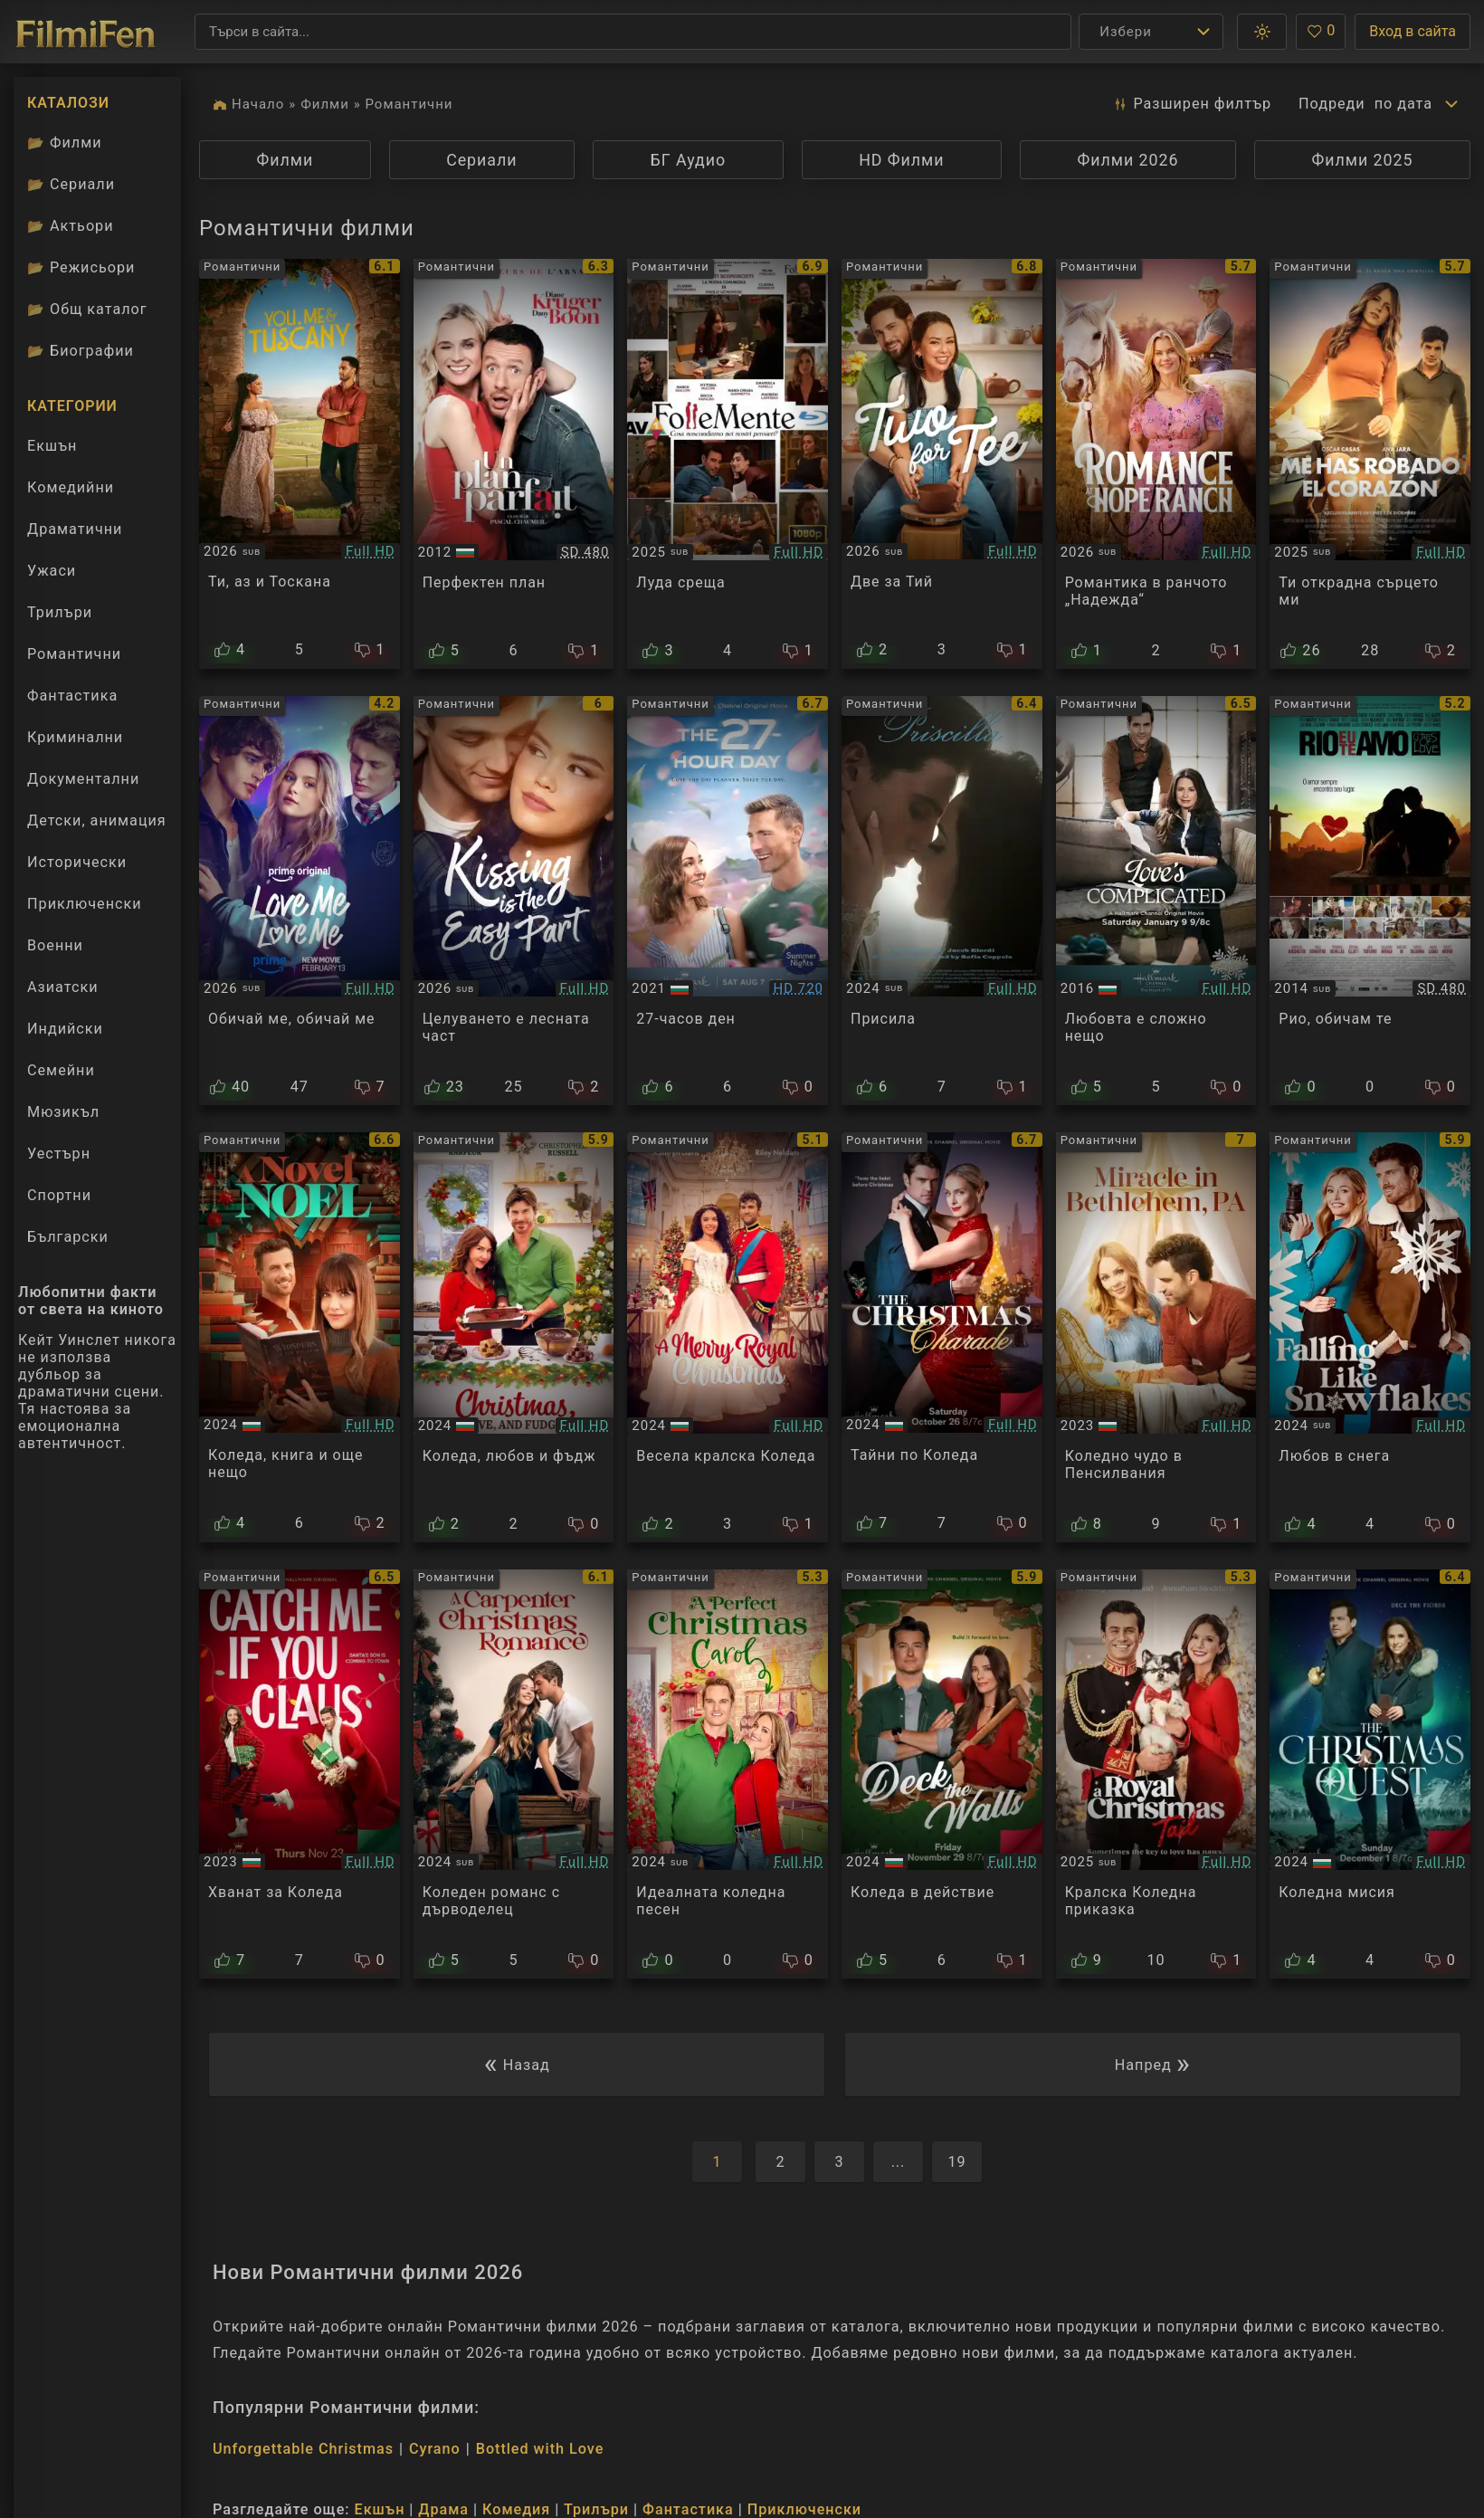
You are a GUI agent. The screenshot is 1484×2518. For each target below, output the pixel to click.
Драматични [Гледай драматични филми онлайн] (74, 529)
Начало (258, 104)
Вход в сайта (1412, 31)
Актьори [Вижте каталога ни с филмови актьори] (70, 225)
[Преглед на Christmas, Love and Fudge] (514, 1337)
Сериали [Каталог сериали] (71, 184)
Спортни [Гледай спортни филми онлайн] (59, 1195)
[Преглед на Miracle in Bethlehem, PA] (1156, 1337)
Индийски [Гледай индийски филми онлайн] (65, 1028)
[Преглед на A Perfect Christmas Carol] (727, 1774)
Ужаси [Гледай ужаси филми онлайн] (51, 570)
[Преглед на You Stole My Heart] (1370, 464)
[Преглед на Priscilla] (942, 901)
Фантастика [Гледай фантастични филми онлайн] (72, 695)
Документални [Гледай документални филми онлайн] (83, 778)
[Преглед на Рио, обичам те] (1370, 901)
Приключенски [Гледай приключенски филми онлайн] (84, 903)
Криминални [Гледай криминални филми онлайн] (75, 737)
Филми (324, 104)
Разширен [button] (1191, 104)
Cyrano (435, 2448)
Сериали (481, 159)
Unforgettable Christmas (303, 2448)
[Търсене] (633, 32)
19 (956, 2161)
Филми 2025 (1362, 159)
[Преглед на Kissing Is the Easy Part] (514, 901)
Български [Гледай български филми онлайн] (68, 1236)
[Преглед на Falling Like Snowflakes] (1370, 1337)
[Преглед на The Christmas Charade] (942, 1337)
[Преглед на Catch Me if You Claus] (299, 1774)
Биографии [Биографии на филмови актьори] (80, 350)
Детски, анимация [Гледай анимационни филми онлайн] (96, 820)
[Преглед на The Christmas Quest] (1370, 1774)
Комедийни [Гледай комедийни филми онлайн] (70, 487)
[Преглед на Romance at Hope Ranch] (1156, 464)
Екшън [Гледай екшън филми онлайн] (52, 445)
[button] (1262, 32)
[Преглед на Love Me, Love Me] (299, 901)
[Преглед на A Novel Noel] (299, 1337)
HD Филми (901, 159)
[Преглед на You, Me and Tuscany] (299, 464)
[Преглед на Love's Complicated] (1156, 901)
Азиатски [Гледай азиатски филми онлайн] (63, 987)
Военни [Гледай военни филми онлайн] (55, 945)
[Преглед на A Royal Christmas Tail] (1156, 1774)
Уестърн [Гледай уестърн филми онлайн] (58, 1153)
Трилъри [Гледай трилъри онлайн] (59, 616)
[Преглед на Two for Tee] (942, 464)
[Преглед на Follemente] (727, 464)
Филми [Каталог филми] (64, 142)
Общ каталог (87, 309)
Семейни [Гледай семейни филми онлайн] (61, 1070)
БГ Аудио (689, 159)
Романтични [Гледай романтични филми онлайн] (74, 654)
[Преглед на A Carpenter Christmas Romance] (514, 1774)
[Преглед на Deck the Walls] (942, 1774)
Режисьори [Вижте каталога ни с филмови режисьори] (81, 267)
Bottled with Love (540, 2448)
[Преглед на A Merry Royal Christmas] (727, 1337)
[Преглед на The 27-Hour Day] (727, 901)
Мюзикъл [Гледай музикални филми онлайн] (63, 1112)
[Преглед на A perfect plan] (514, 464)
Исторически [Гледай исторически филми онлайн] (77, 862)
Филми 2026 (1128, 159)
